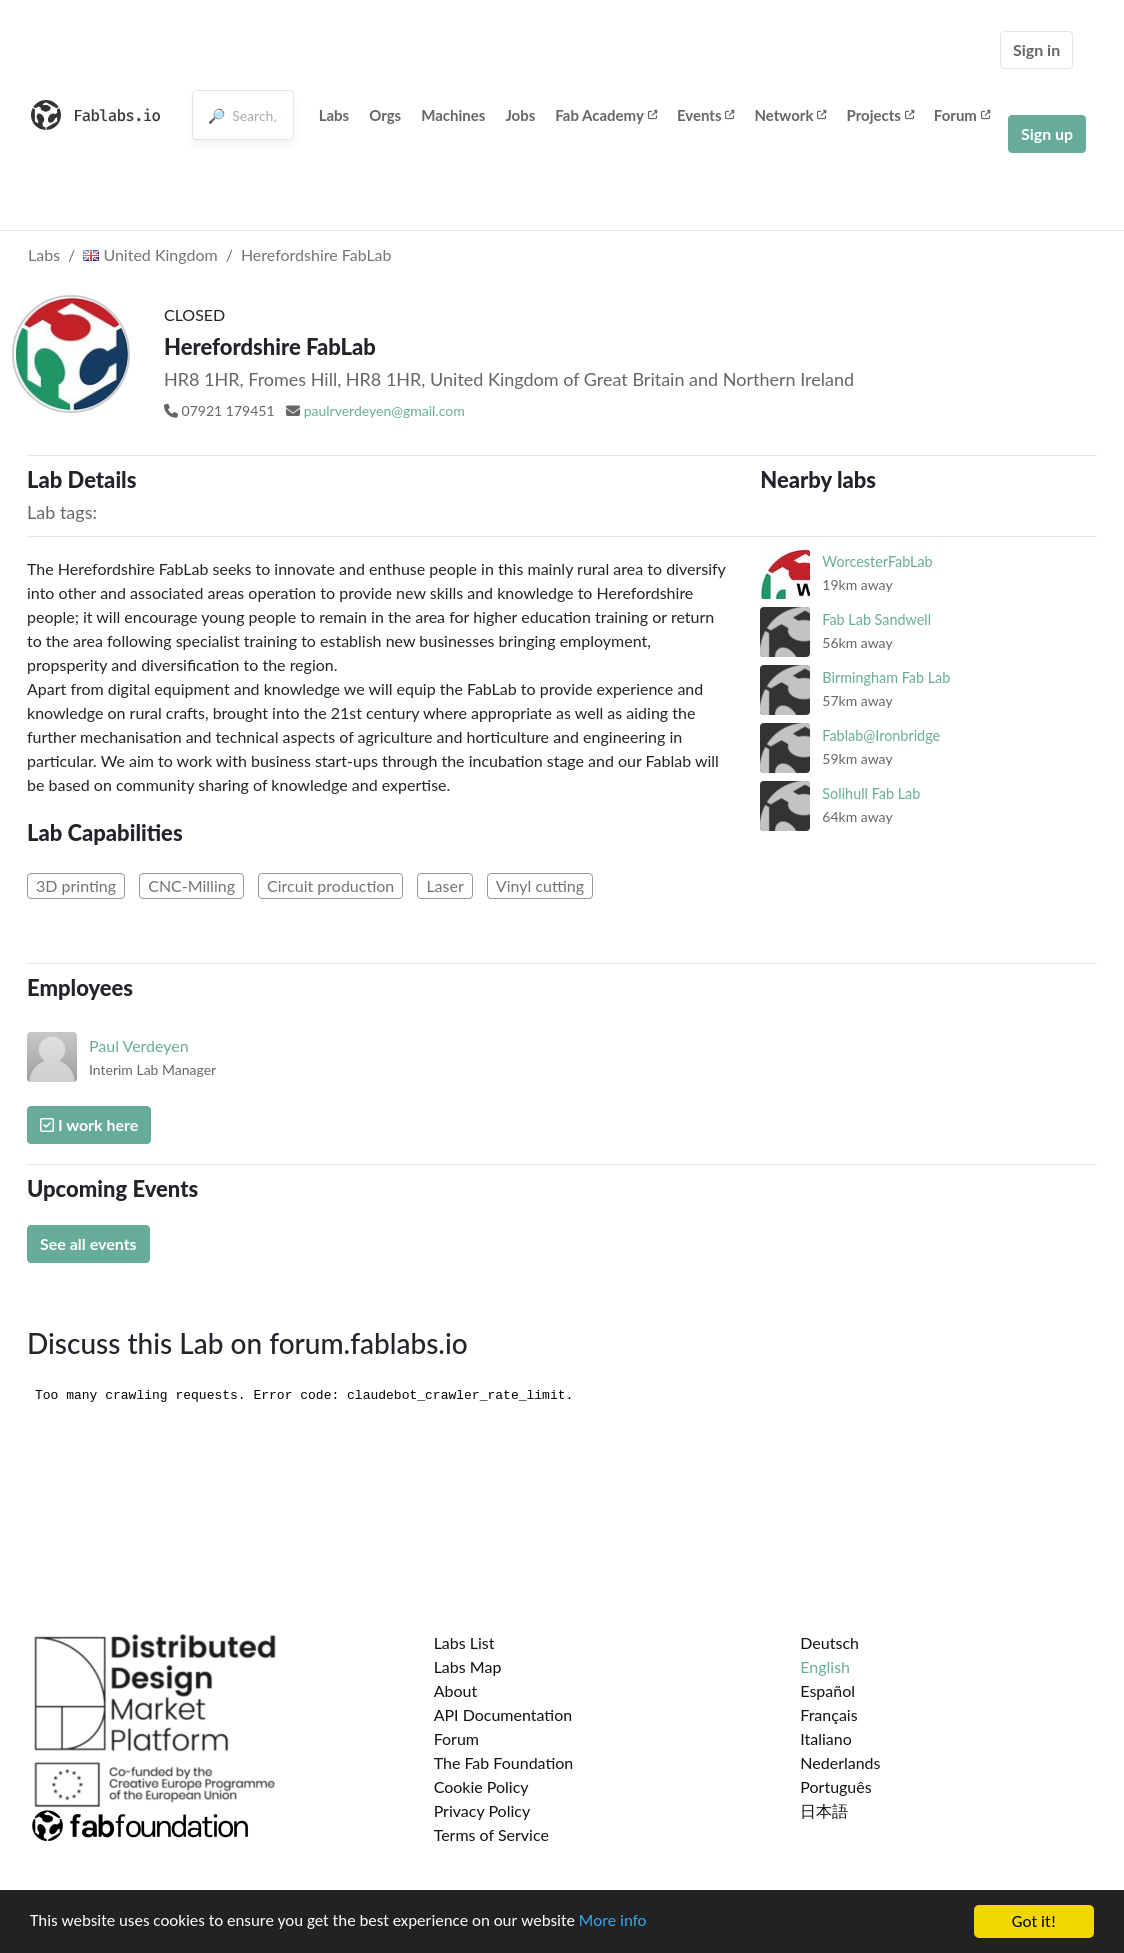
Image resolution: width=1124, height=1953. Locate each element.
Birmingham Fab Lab (886, 677)
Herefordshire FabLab (316, 254)
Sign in (1036, 49)
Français (828, 1714)
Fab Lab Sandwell (876, 619)
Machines (453, 115)
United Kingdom (150, 254)
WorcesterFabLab (877, 561)
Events (706, 115)
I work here (89, 1124)
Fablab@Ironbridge (881, 735)
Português (835, 1786)
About (456, 1690)
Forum (962, 115)
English (825, 1666)
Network (790, 115)
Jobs (520, 115)
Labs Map (468, 1666)
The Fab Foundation (504, 1762)
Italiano (826, 1738)
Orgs (385, 115)
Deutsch (829, 1642)
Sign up (1047, 133)
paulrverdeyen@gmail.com (384, 410)
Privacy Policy (482, 1810)
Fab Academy (606, 115)
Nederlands (840, 1762)
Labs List (464, 1642)
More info (615, 1924)
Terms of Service (491, 1834)
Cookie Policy (481, 1786)
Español (827, 1690)
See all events (88, 1243)
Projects (879, 115)
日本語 (824, 1810)
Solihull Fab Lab (871, 793)
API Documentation (503, 1714)
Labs (334, 115)
